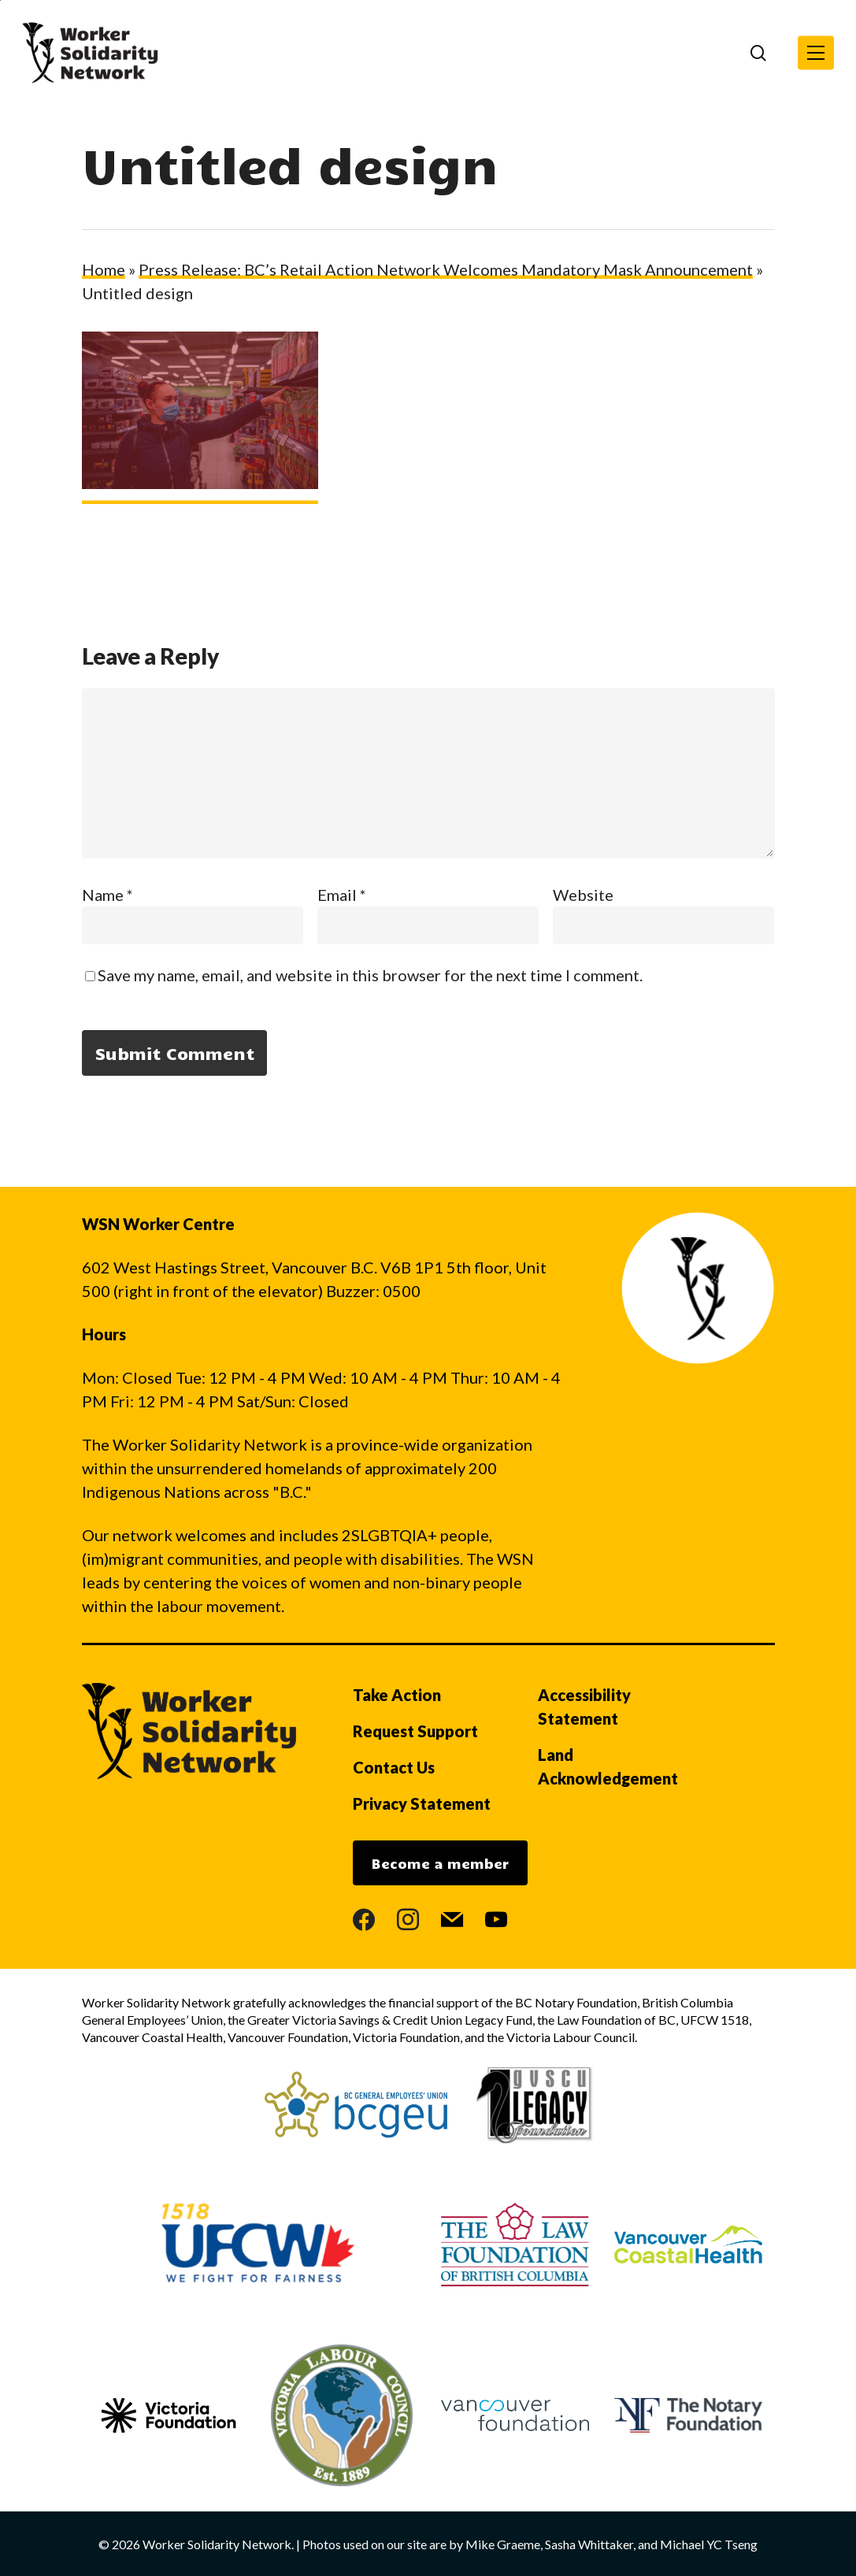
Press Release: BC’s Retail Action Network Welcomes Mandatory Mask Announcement (446, 269)
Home (103, 269)
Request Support (415, 1731)
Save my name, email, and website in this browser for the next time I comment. (370, 975)
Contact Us (394, 1767)
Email (341, 894)
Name (107, 894)
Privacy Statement (422, 1803)
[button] (816, 53)
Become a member (440, 1863)
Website (583, 894)
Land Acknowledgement (608, 1766)
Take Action (397, 1694)
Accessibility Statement (584, 1706)
